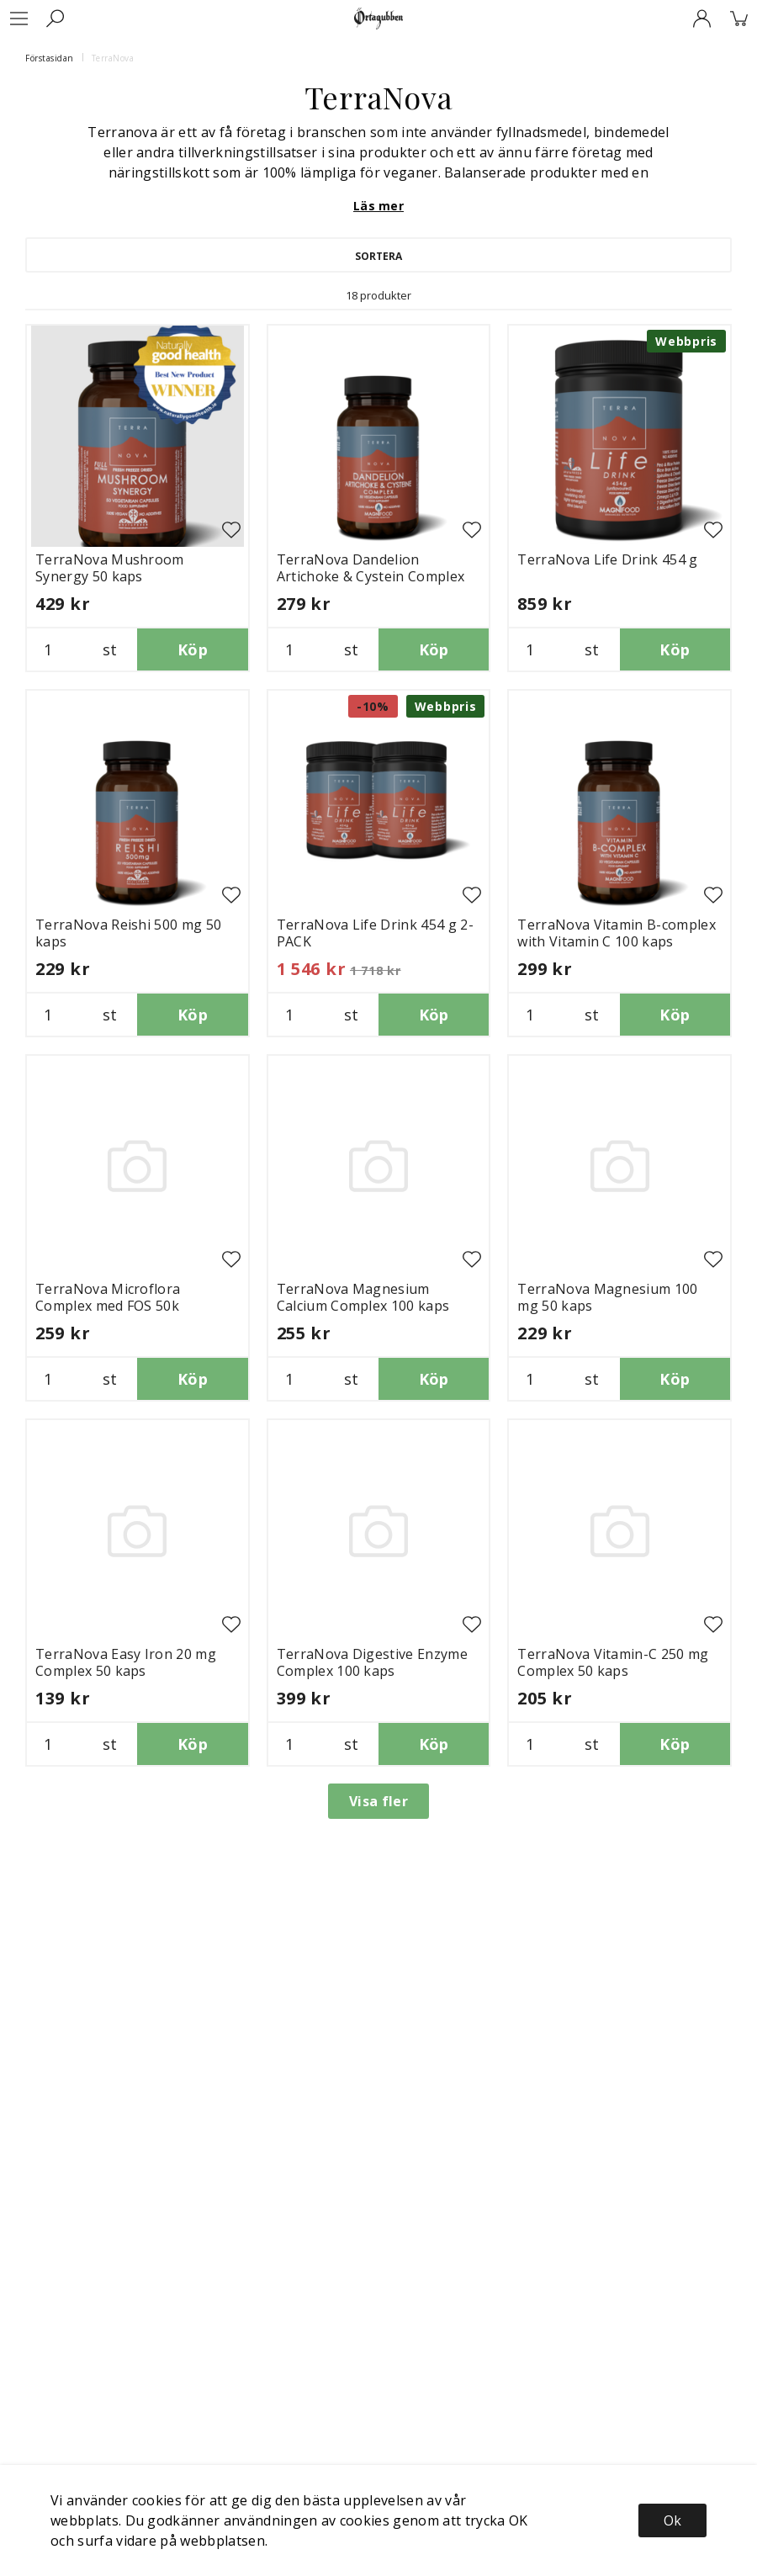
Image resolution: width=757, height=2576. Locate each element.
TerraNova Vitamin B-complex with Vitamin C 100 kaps (616, 933)
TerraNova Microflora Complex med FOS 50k (107, 1297)
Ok (672, 2520)
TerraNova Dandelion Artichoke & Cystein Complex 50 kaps (371, 576)
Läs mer (378, 206)
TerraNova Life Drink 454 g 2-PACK (375, 933)
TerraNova (113, 58)
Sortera (378, 256)
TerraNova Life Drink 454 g (607, 559)
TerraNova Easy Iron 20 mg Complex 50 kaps (125, 1662)
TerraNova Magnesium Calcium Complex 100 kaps (363, 1297)
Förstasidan (49, 58)
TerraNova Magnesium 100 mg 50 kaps (607, 1297)
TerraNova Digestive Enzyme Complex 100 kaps (372, 1662)
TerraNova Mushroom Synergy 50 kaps (109, 568)
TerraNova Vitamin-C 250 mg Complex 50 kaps (612, 1662)
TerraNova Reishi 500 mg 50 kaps (128, 933)
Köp (192, 649)
